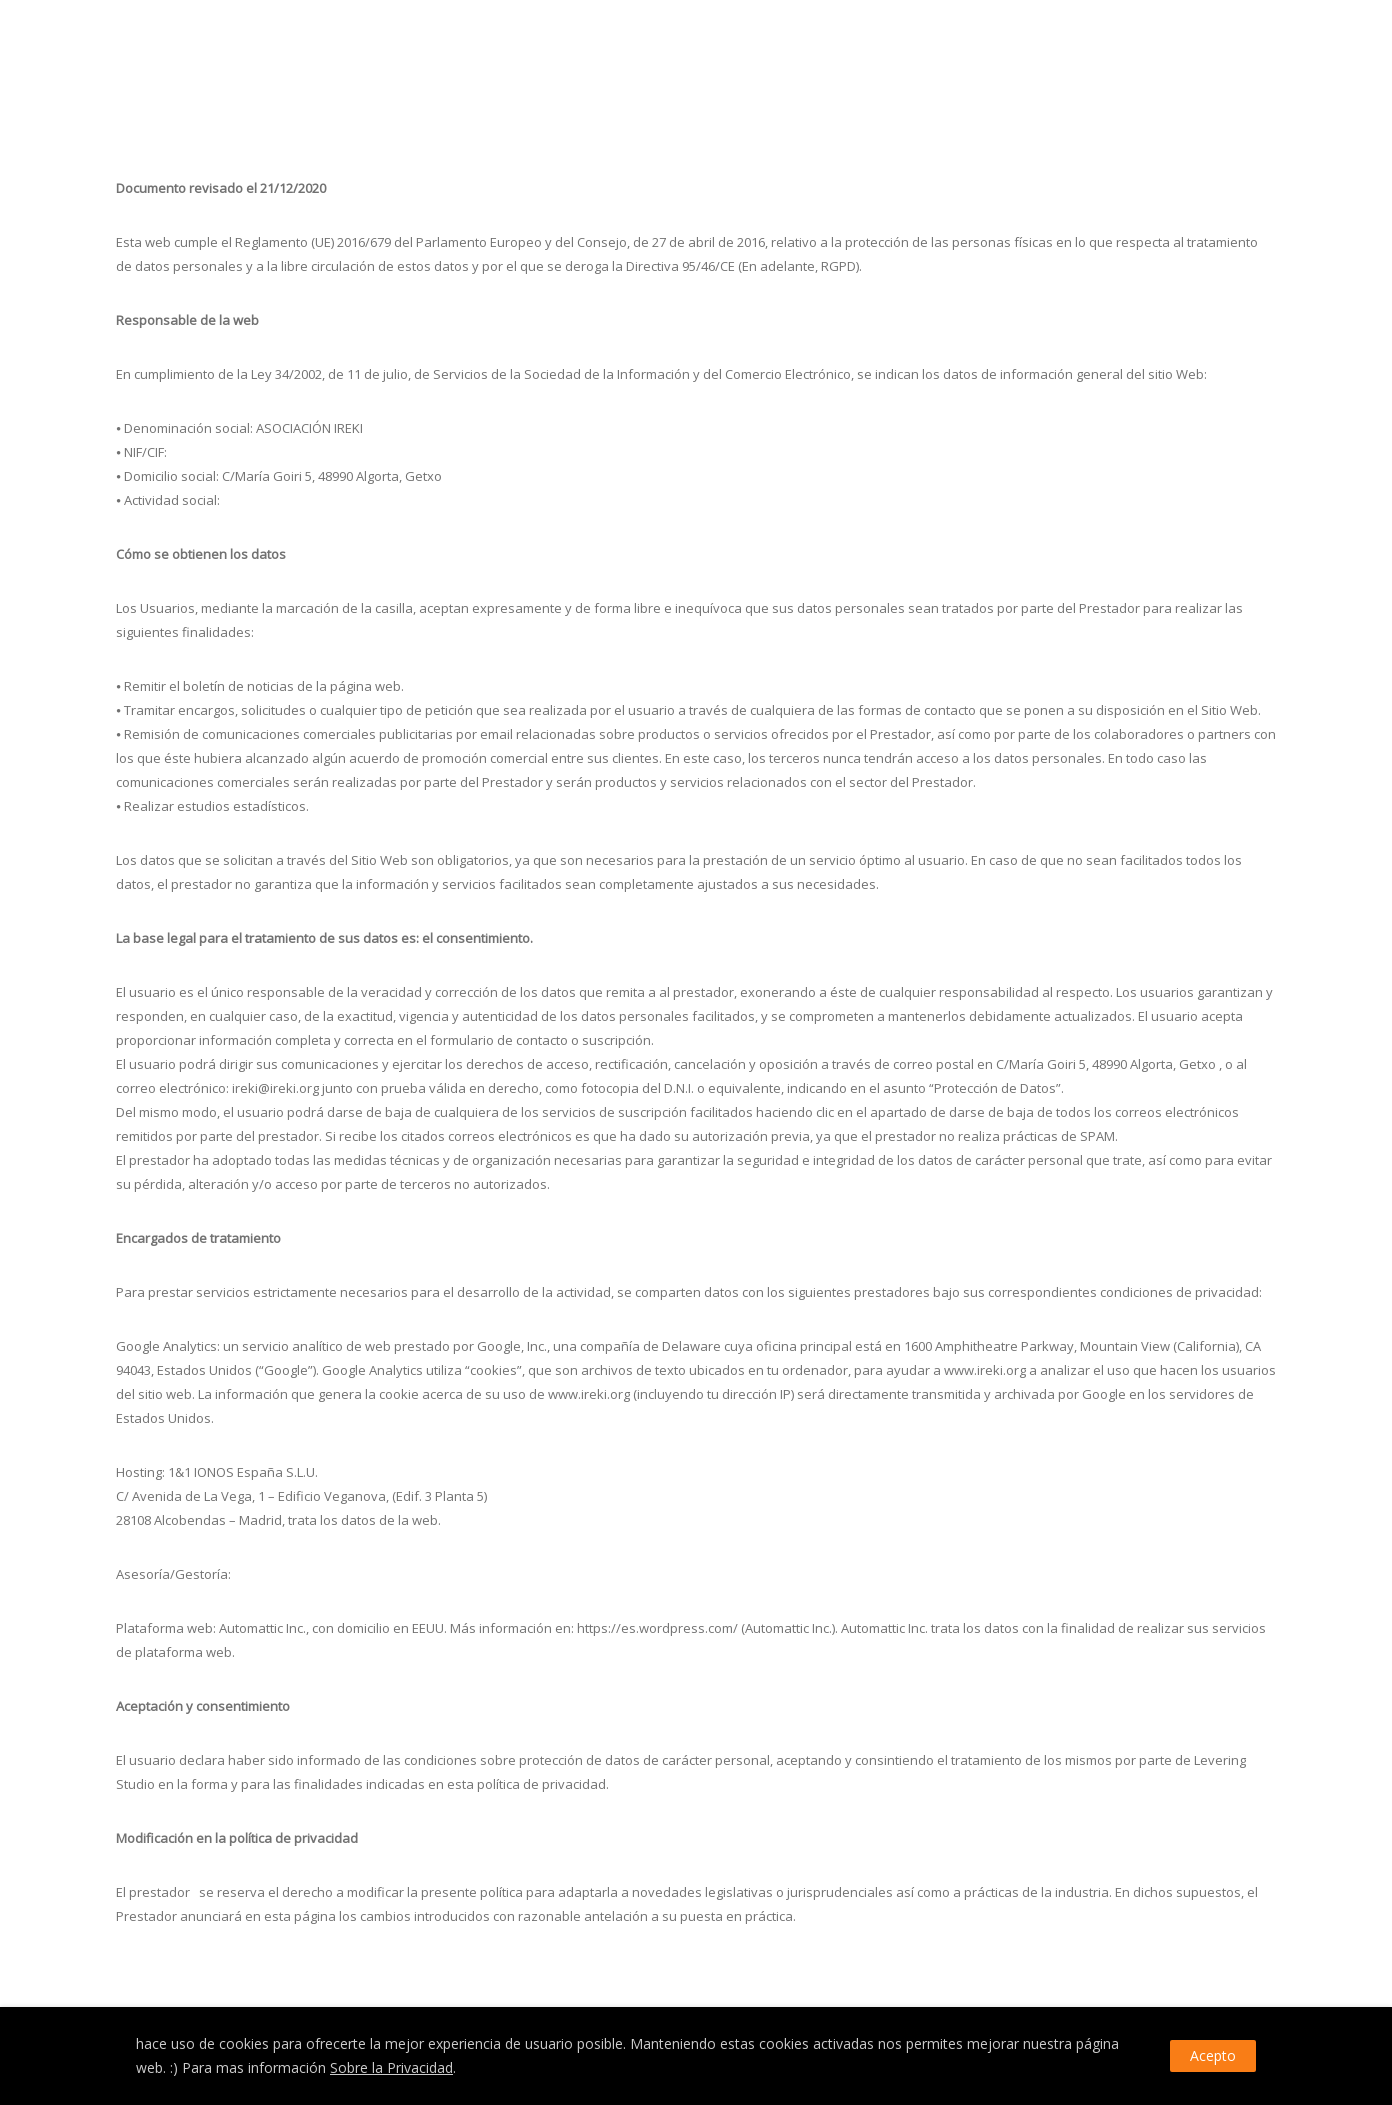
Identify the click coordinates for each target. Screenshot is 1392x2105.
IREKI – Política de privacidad (1199, 47)
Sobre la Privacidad (391, 2067)
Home (1096, 47)
